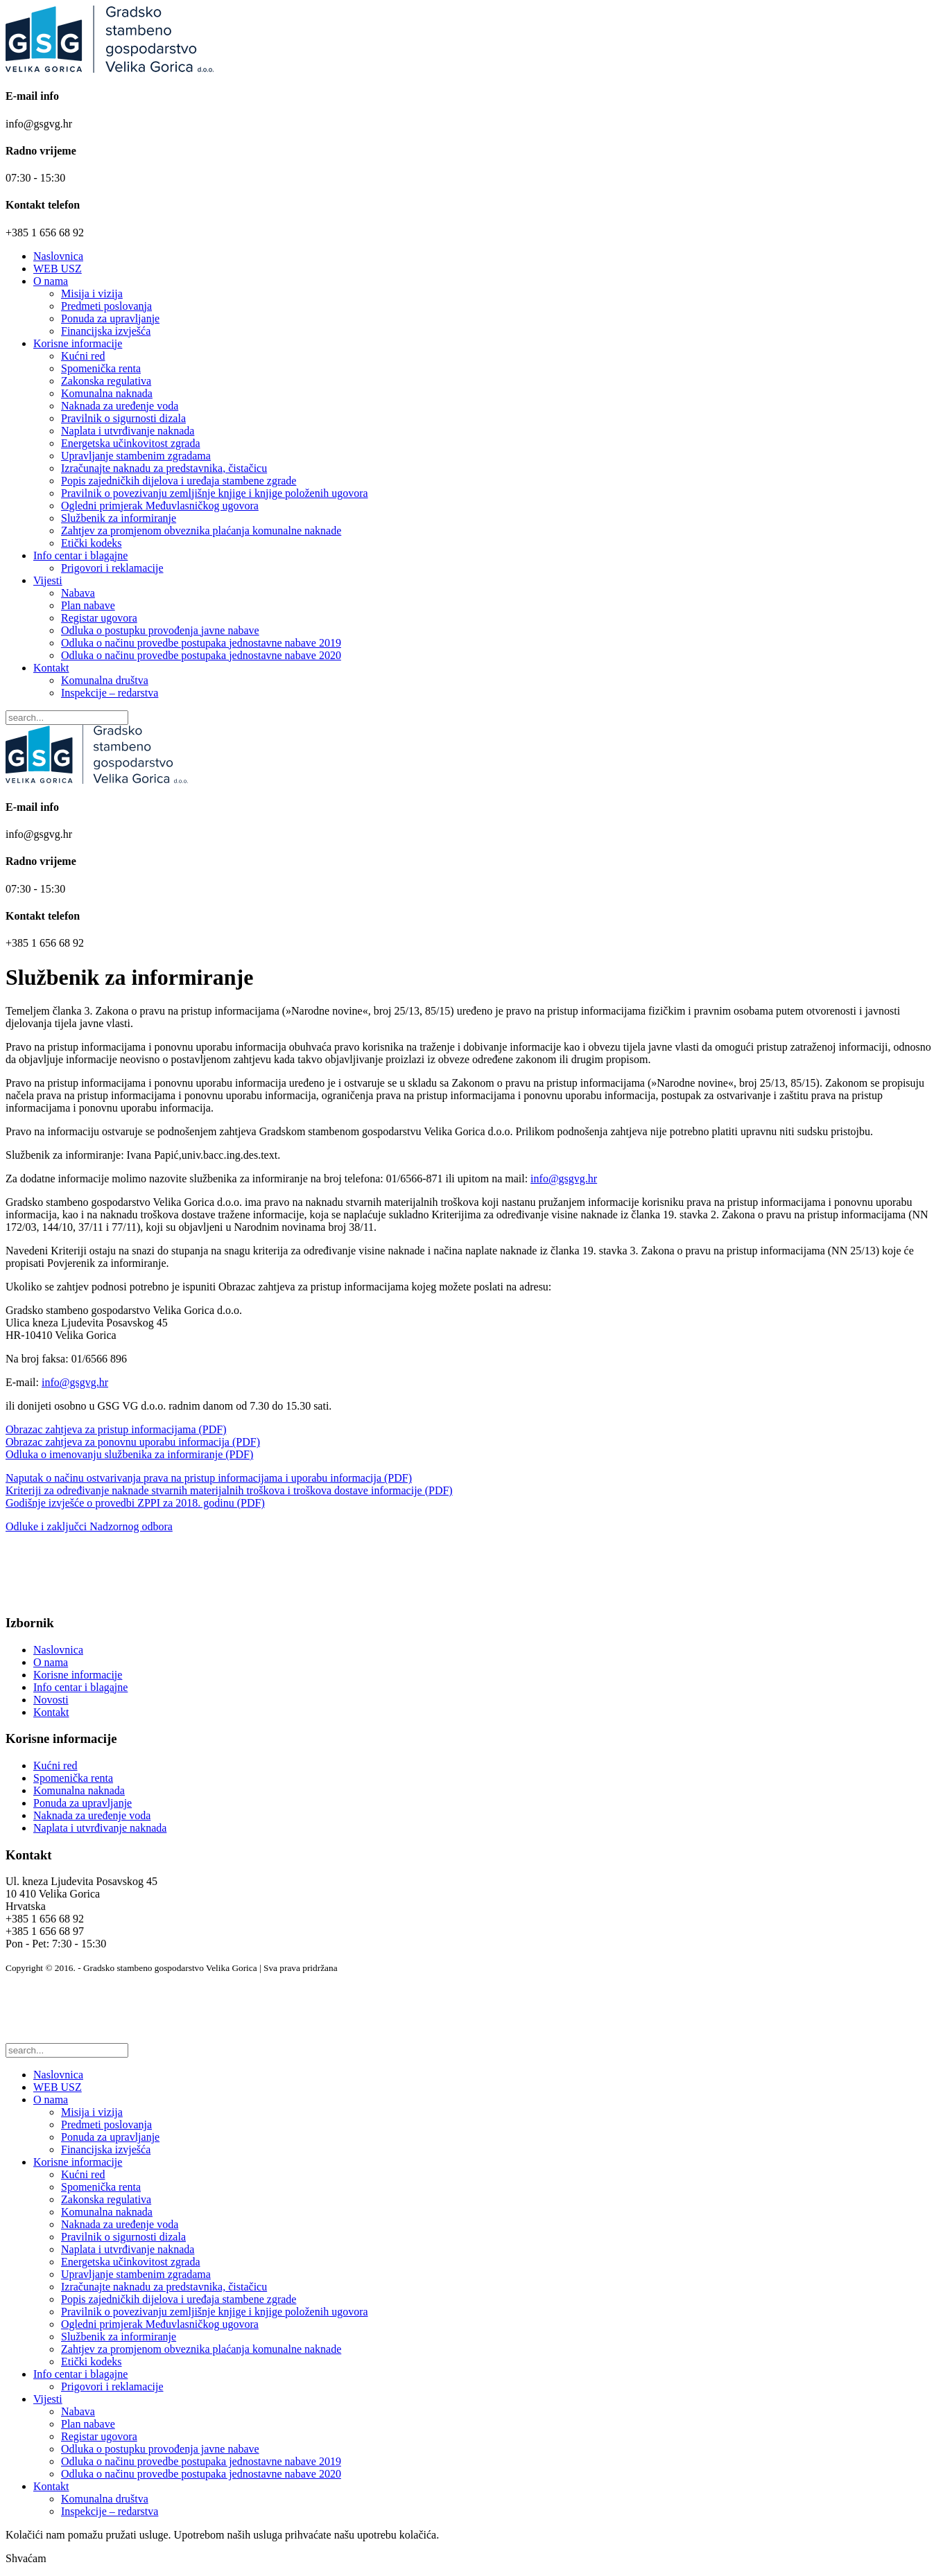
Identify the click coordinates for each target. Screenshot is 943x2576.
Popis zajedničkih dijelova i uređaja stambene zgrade (178, 481)
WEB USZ (57, 268)
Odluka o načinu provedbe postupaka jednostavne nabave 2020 (201, 655)
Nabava (78, 593)
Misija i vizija (92, 293)
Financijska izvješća (105, 331)
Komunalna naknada (107, 393)
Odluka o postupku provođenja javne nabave (160, 630)
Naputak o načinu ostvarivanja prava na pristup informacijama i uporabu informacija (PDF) (209, 1478)
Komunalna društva (104, 680)
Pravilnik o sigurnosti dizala (123, 418)
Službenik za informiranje (118, 518)
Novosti (51, 1700)
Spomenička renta (101, 368)
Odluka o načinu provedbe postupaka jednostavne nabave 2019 (201, 643)
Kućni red (83, 356)
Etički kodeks (91, 543)
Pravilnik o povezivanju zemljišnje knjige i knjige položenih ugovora (214, 493)
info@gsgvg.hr (563, 1178)
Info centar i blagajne (80, 555)
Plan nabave (88, 605)
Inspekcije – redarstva (109, 693)
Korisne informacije (77, 343)
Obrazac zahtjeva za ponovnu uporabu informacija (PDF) (133, 1442)
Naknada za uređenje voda (119, 406)
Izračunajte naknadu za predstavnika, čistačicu (164, 468)
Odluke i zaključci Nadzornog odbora (89, 1526)
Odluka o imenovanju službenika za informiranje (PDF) (129, 1454)
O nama (50, 281)
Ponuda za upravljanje (110, 318)
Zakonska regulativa (106, 381)
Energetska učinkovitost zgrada (130, 443)
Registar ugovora (99, 618)
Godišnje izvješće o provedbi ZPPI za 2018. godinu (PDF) (135, 1503)
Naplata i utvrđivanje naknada (127, 431)
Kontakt (51, 668)
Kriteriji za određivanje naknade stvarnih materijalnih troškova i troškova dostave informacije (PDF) (229, 1490)
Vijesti (47, 580)
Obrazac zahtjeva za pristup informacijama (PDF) (116, 1429)
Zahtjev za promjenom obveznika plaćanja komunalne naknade (201, 530)
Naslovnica (58, 256)
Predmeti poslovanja (106, 306)
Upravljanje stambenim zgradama (136, 456)
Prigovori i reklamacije (112, 568)
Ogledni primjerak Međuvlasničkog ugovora (160, 505)
